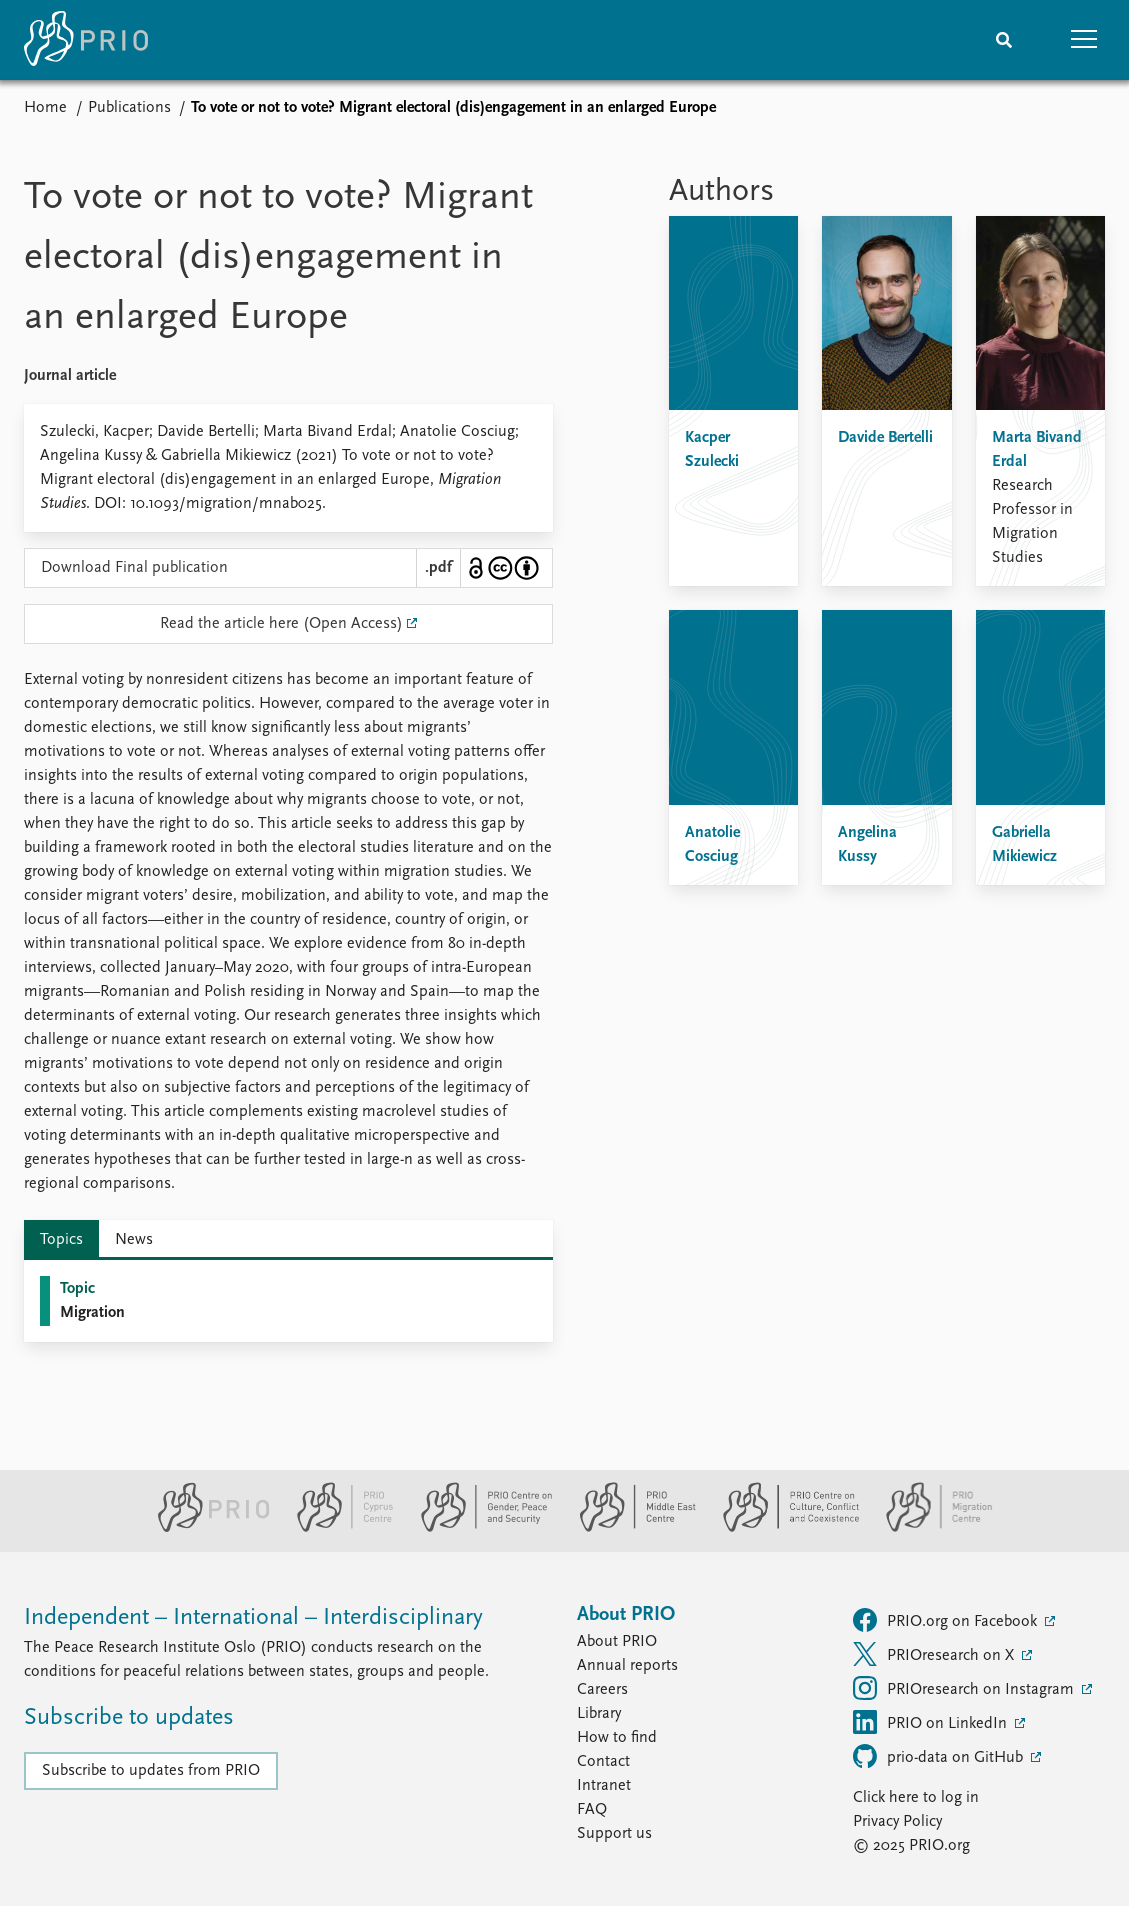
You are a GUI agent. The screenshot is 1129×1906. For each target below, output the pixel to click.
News (134, 1240)
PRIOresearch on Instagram (965, 1688)
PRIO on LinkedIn (932, 1722)
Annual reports (627, 1666)
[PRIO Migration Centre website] (929, 1528)
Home (45, 108)
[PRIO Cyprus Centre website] (337, 1528)
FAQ (592, 1810)
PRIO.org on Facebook (947, 1620)
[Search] (1004, 40)
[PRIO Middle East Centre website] (629, 1528)
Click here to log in (916, 1798)
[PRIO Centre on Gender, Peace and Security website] (478, 1528)
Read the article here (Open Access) (281, 624)
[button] (1084, 40)
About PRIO (617, 1642)
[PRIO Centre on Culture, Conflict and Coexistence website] (782, 1528)
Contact (603, 1762)
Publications (129, 108)
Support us (614, 1834)
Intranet (604, 1786)
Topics (61, 1240)
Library (599, 1714)
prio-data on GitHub (940, 1756)
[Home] (86, 40)
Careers (602, 1690)
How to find (617, 1738)
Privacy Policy (897, 1822)
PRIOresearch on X (935, 1654)
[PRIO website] (205, 1528)
